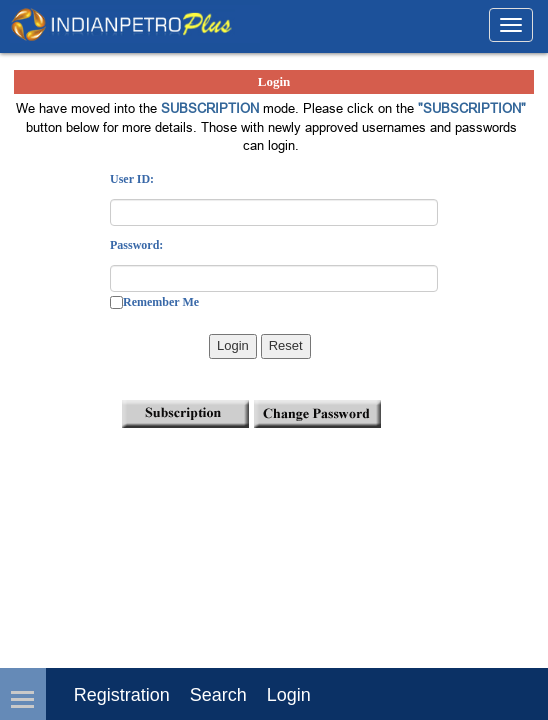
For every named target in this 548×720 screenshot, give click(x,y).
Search (218, 695)
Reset (286, 345)
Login (233, 345)
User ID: (132, 179)
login (289, 695)
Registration (122, 695)
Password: (136, 245)
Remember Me (161, 302)
